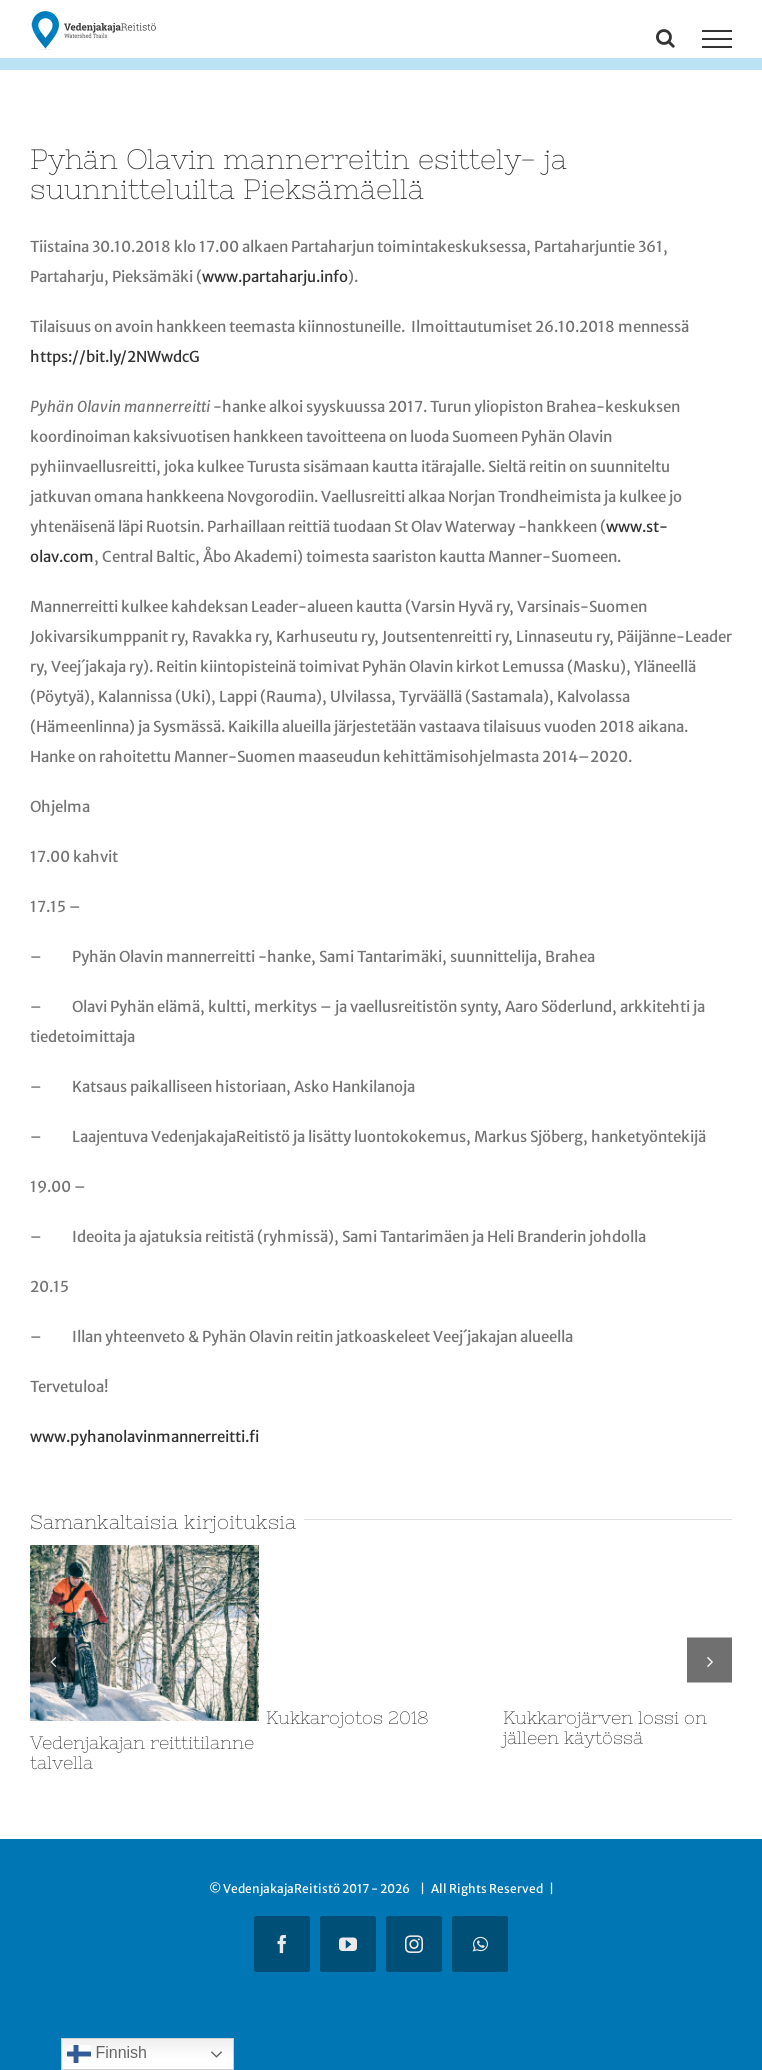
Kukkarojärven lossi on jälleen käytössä (605, 1727)
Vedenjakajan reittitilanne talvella (142, 1752)
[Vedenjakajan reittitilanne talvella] (144, 1554)
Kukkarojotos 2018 (347, 1717)
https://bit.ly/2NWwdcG (115, 356)
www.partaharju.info (275, 276)
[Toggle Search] (665, 38)
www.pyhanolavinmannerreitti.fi (144, 1436)
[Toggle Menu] (717, 39)
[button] (52, 1660)
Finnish (107, 2054)
